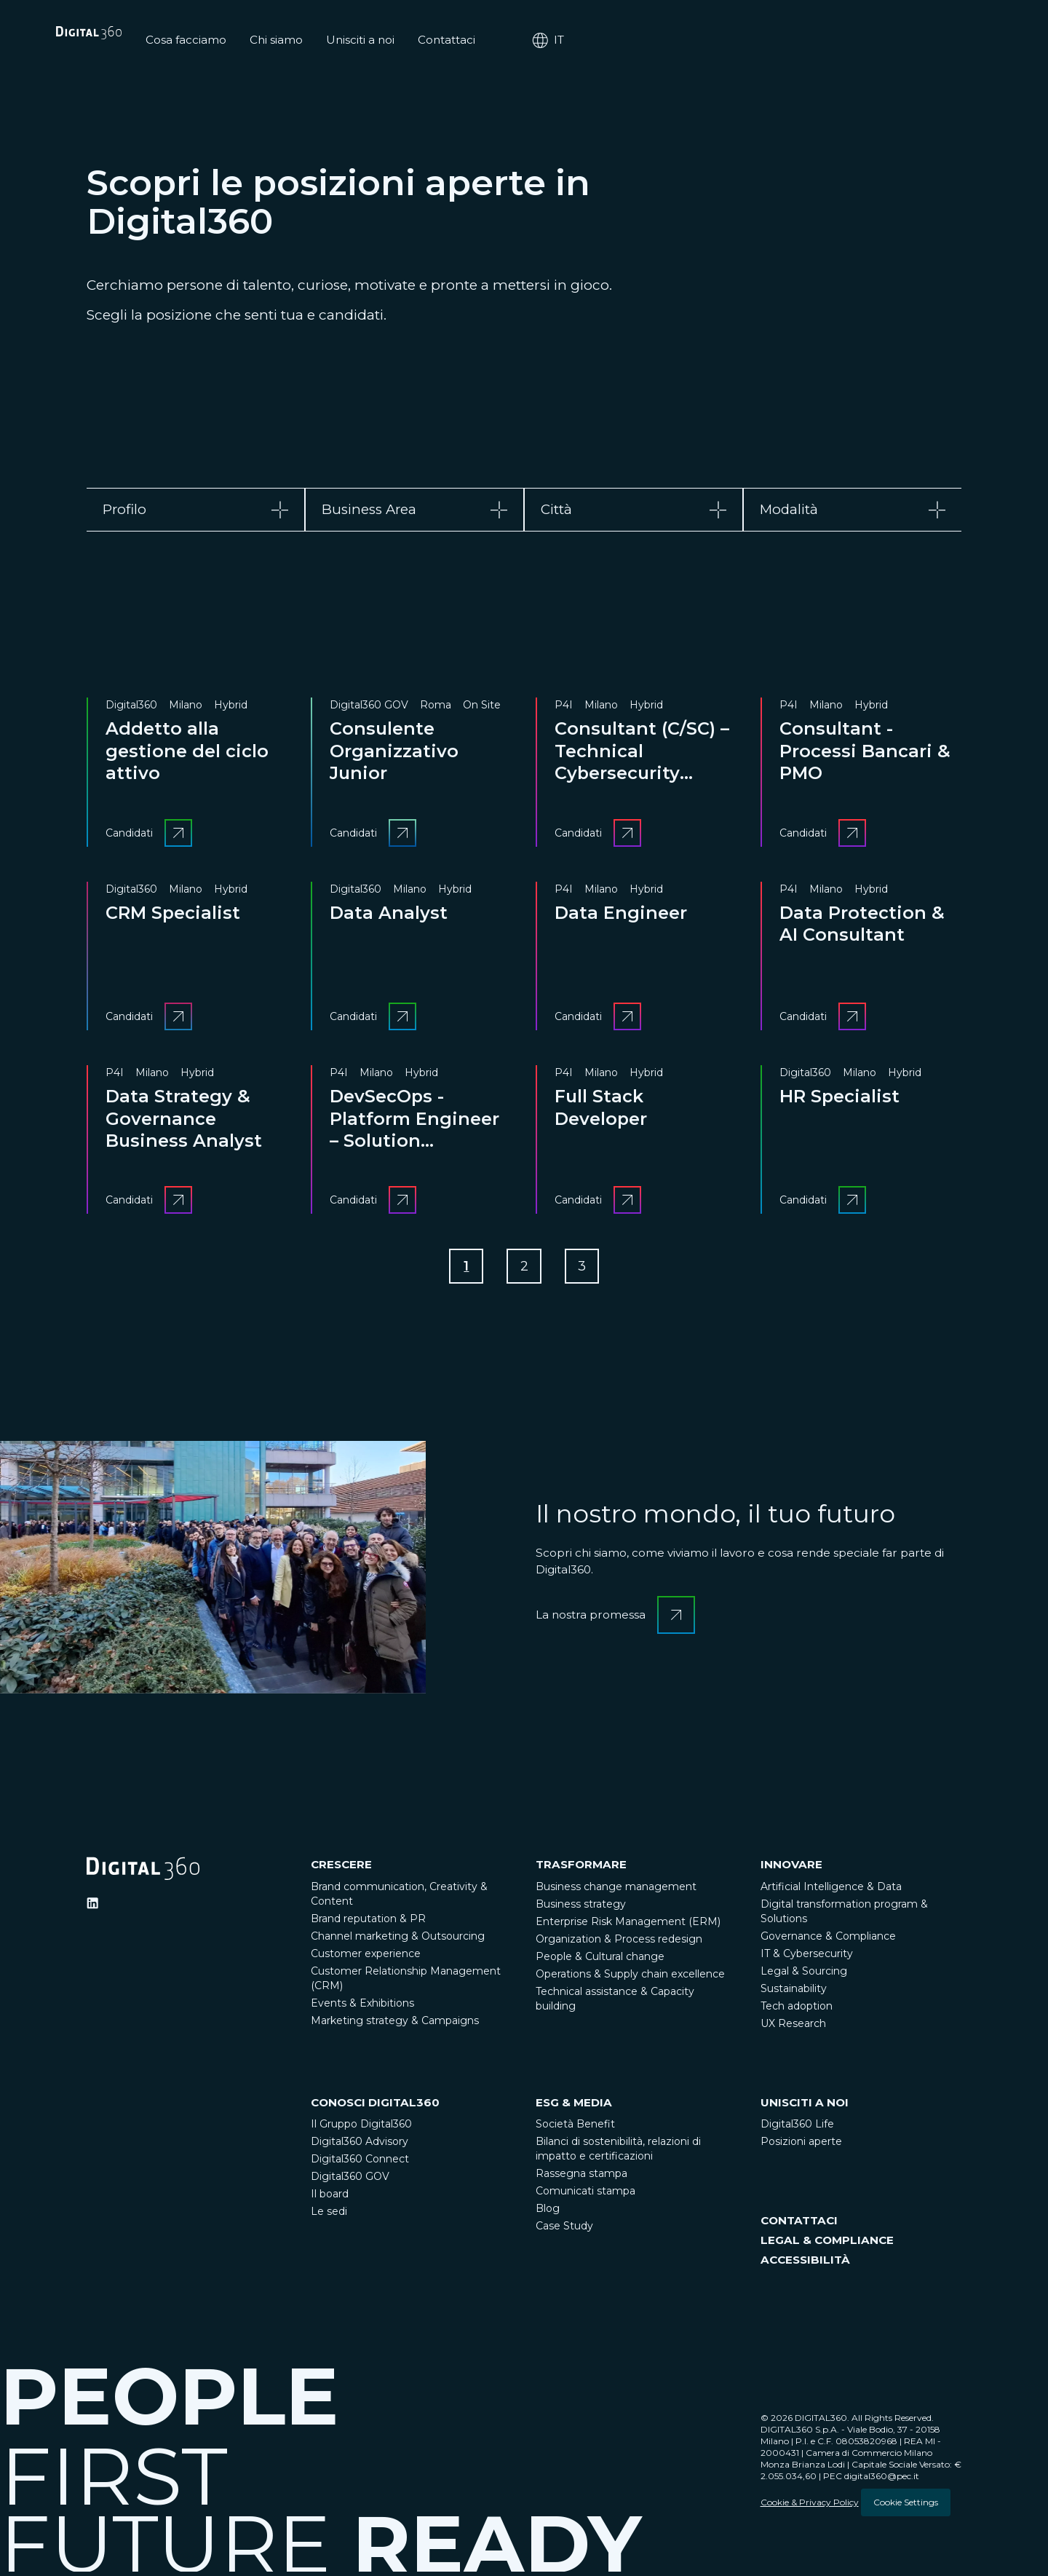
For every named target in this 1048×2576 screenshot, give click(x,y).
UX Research (793, 2027)
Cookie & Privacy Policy (810, 2505)
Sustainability (794, 1992)
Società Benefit (575, 2128)
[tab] (196, 510)
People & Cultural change (600, 1960)
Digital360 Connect (360, 2163)
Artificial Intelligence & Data (831, 1890)
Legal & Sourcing (804, 1974)
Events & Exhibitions (362, 2006)
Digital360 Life (797, 2128)
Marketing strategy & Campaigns (395, 2024)
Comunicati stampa (585, 2195)
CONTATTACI (799, 2225)
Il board (330, 2198)
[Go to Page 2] (524, 1268)
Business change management (616, 1890)
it (945, 40)
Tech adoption (797, 2009)
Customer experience (366, 1957)
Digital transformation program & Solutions (844, 1915)
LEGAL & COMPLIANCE (827, 2244)
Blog (548, 2212)
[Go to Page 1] (463, 1268)
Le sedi (329, 2215)
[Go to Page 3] (585, 1268)
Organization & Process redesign (619, 1942)
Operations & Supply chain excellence (630, 1977)
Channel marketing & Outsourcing (398, 1939)
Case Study (564, 2230)
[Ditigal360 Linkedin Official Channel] (92, 1907)
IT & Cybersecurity (807, 1957)
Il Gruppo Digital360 (361, 2128)
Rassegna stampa (581, 2177)
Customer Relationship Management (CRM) (406, 1982)
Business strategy (581, 1907)
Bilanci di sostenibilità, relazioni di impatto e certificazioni (618, 2153)
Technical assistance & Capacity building (615, 2002)
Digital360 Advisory (359, 2145)
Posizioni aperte (801, 2145)
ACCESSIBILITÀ (805, 2264)
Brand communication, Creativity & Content (399, 1897)
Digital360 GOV (350, 2180)
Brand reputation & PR (368, 1922)
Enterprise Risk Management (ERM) (628, 1925)
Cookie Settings (905, 2505)
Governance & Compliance (828, 1939)
